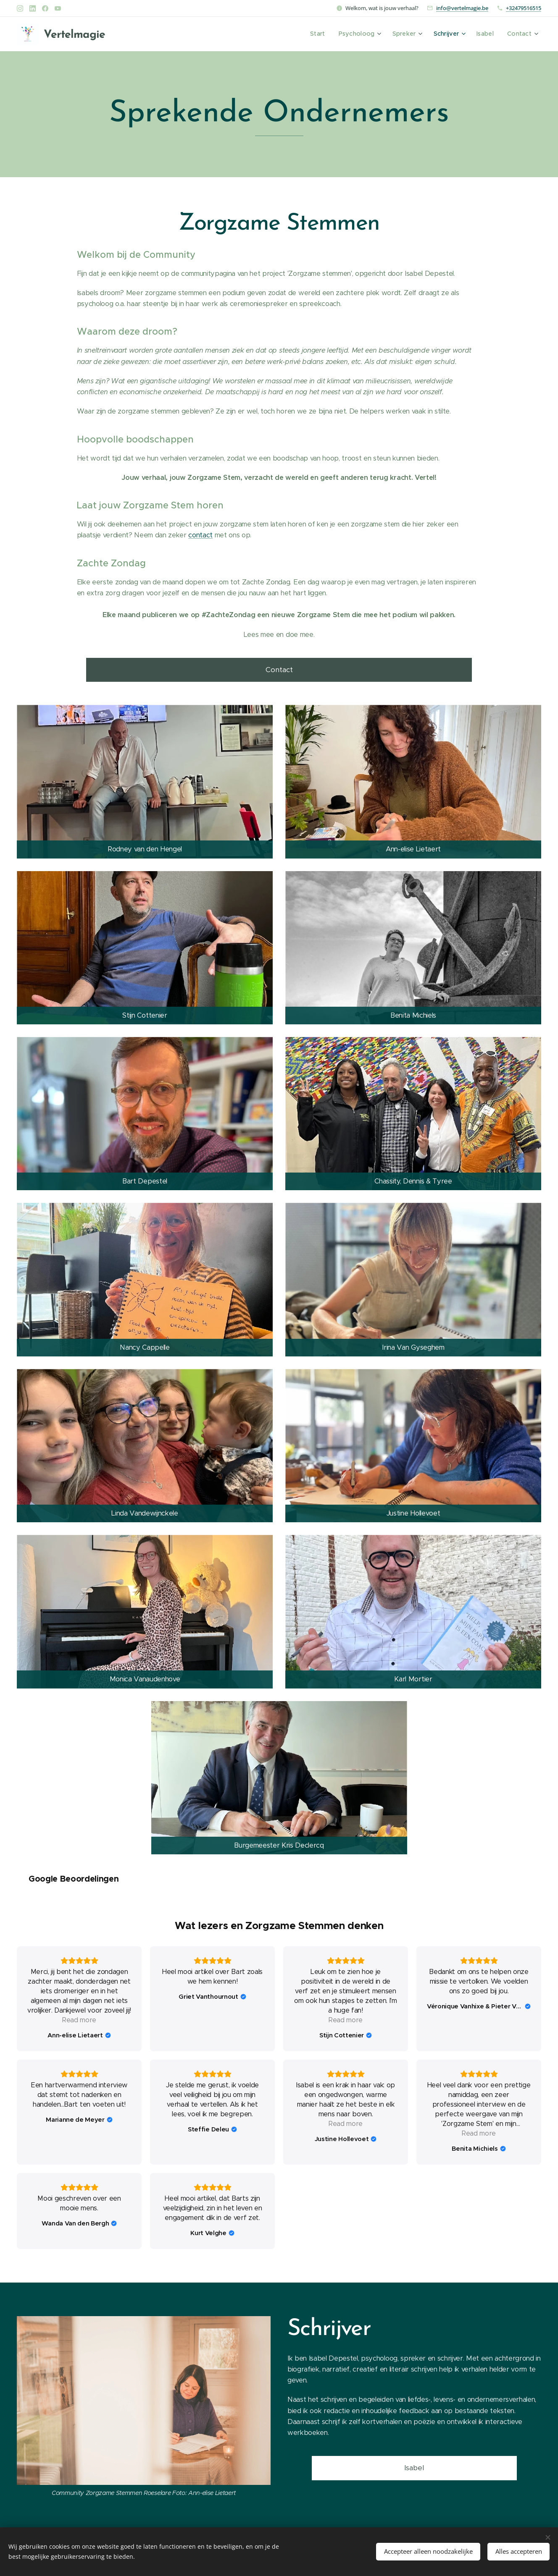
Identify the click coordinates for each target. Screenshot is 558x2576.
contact (200, 535)
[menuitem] (327, 34)
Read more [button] (479, 2124)
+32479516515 (523, 8)
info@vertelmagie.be (462, 8)
